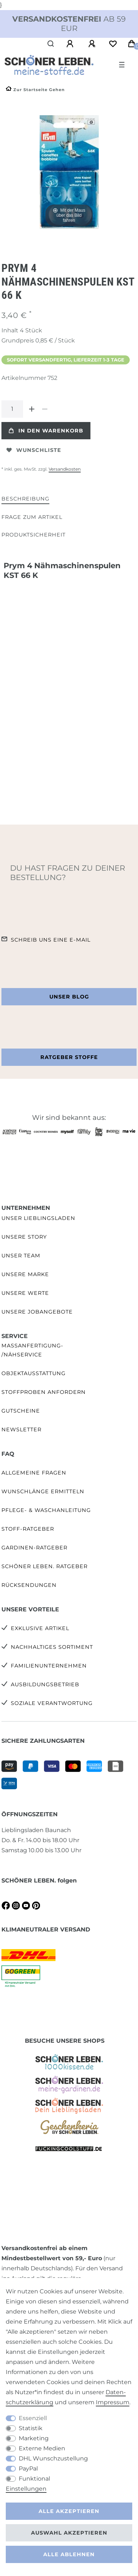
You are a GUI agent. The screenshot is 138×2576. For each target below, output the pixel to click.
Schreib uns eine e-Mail (50, 940)
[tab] (25, 499)
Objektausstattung (33, 1373)
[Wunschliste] (112, 44)
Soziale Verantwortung (52, 1703)
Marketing (34, 2438)
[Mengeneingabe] (12, 409)
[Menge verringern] (44, 409)
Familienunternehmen (49, 1665)
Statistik (31, 2428)
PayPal (28, 2468)
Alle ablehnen (69, 2554)
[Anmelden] (71, 44)
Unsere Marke (25, 1274)
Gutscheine (20, 1411)
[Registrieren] (93, 44)
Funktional (34, 2478)
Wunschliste (33, 450)
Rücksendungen (29, 1585)
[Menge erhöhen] (31, 409)
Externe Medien (42, 2448)
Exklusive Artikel (40, 1628)
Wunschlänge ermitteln (42, 1491)
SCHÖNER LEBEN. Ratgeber (44, 1566)
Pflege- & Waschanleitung (46, 1510)
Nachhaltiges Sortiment (52, 1647)
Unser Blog (69, 996)
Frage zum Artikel (31, 517)
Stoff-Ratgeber (27, 1529)
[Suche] (51, 44)
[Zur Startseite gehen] (35, 89)
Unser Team (20, 1255)
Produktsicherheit (33, 534)
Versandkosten (65, 469)
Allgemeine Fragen (33, 1472)
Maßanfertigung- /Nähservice (32, 1350)
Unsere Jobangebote (37, 1312)
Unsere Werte (25, 1293)
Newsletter (21, 1429)
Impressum (112, 2402)
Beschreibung (25, 498)
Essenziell (33, 2418)
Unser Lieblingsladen (38, 1218)
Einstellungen (26, 2488)
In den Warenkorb (46, 430)
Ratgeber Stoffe (69, 1057)
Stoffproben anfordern (43, 1392)
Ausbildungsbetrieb (45, 1684)
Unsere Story (24, 1237)
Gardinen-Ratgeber (34, 1547)
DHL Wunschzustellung (53, 2458)
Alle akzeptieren (69, 2511)
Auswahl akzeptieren (69, 2533)
